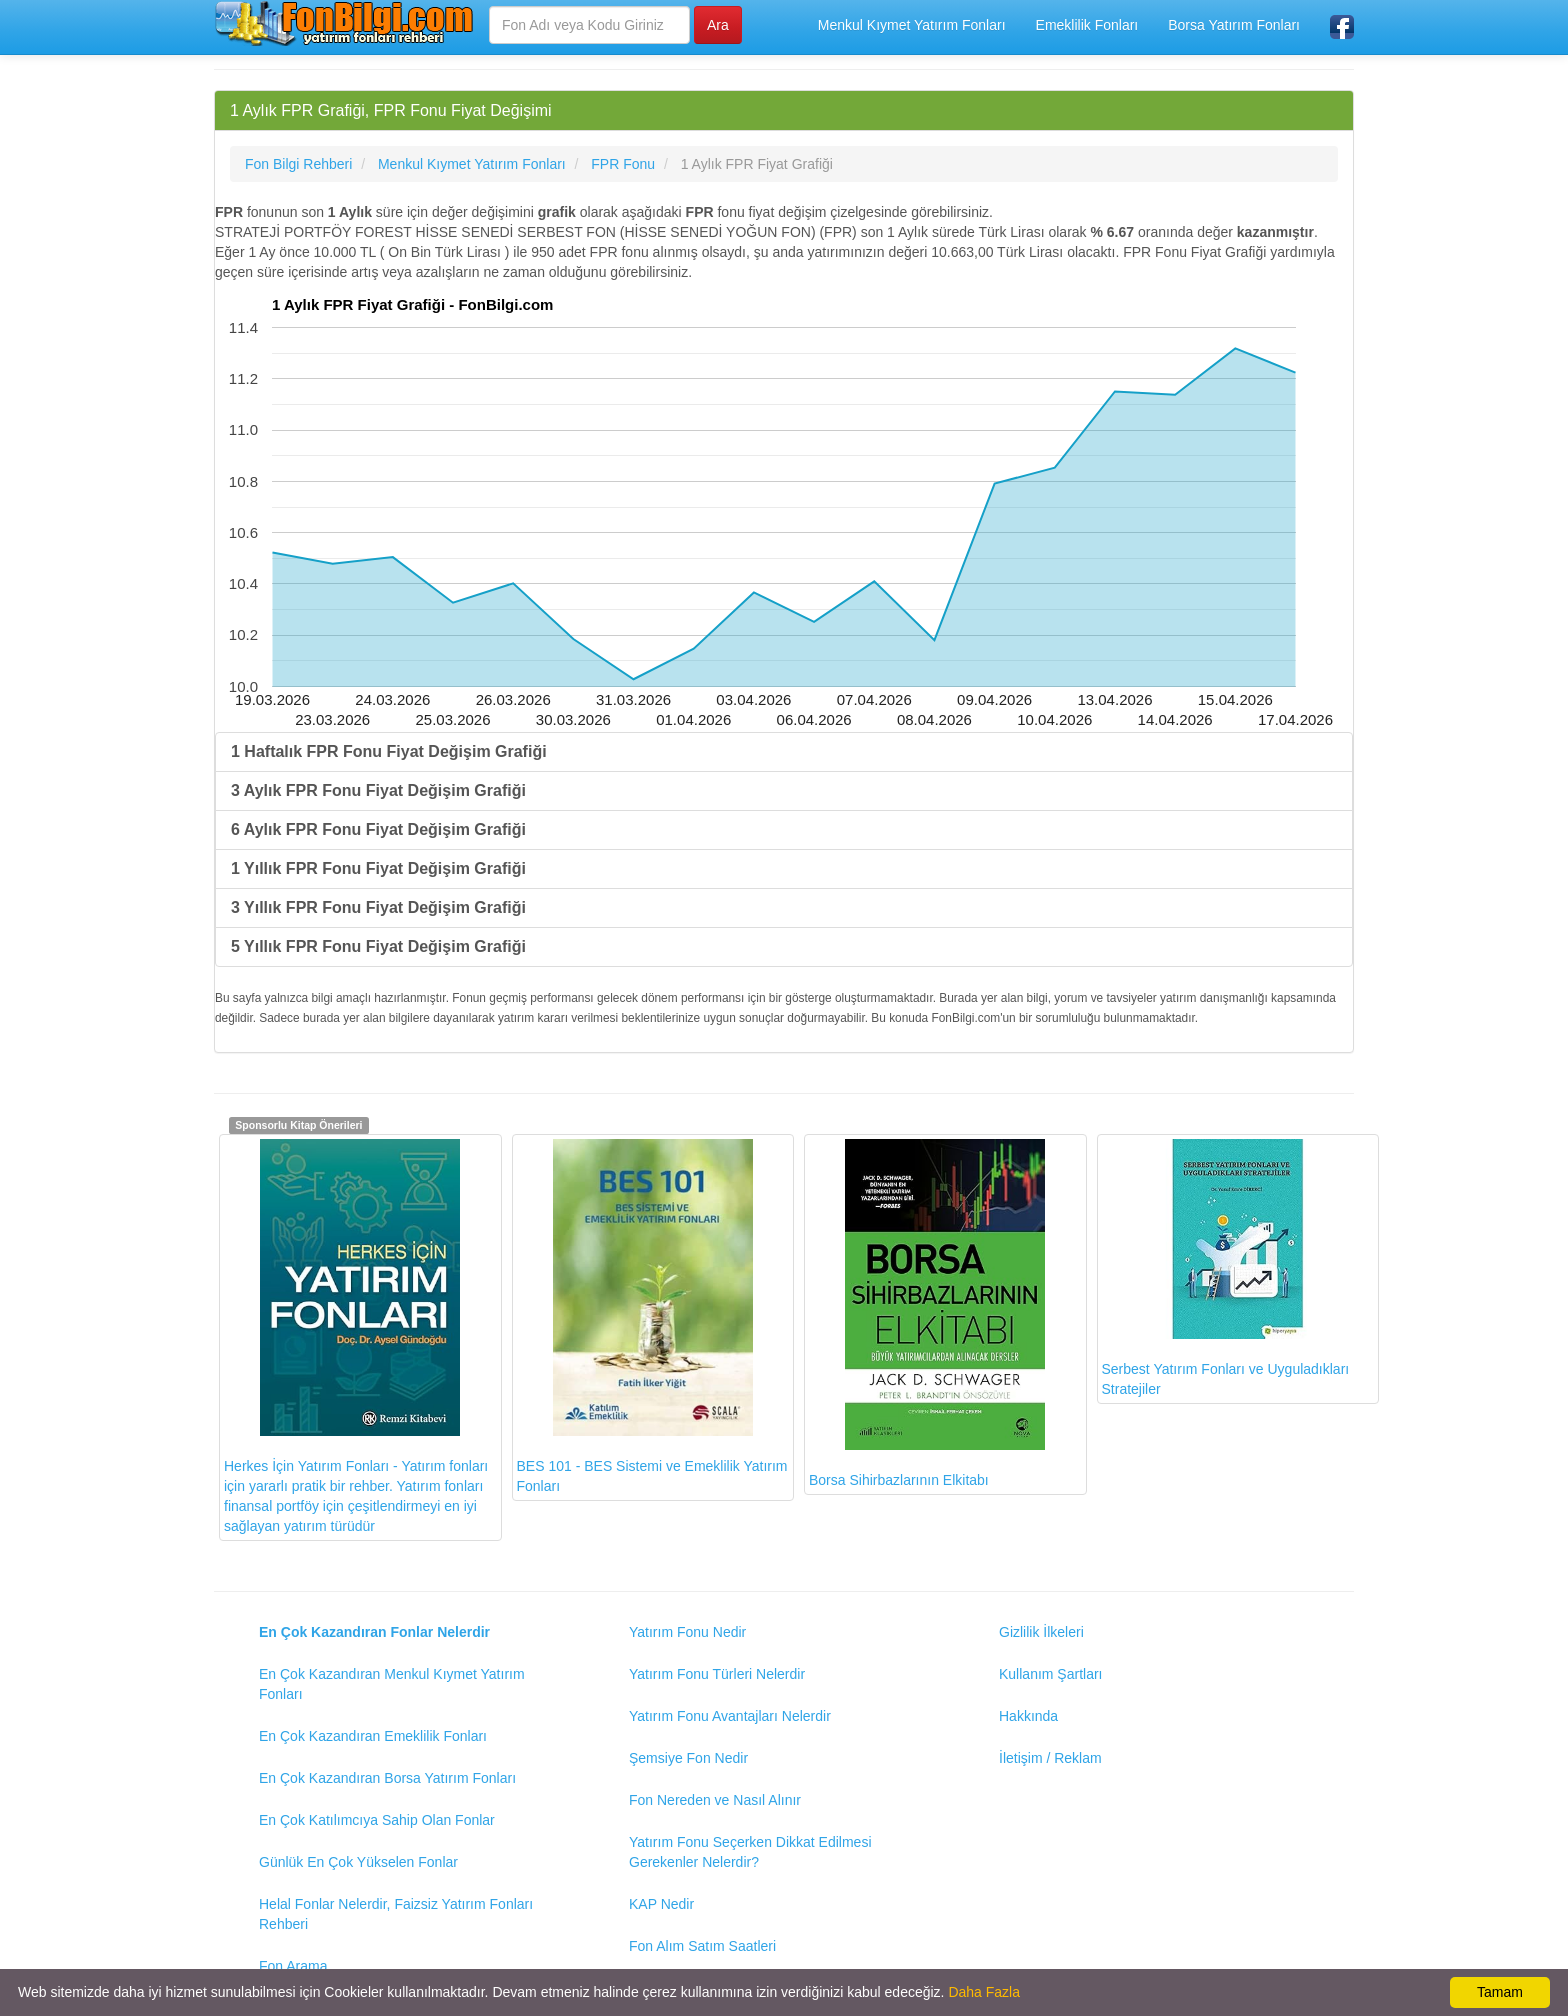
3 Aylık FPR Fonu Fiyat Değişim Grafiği (378, 790)
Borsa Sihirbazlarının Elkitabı (927, 1313)
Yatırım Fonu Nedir (687, 1632)
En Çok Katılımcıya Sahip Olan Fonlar (377, 1820)
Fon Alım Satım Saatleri (702, 1946)
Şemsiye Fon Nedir (688, 1758)
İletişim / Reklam (1050, 1758)
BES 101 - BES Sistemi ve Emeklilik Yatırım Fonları (652, 1316)
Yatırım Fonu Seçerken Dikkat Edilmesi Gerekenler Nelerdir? (750, 1852)
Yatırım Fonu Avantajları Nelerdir (730, 1716)
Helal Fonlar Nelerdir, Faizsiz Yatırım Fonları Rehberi (396, 1914)
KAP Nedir (661, 1904)
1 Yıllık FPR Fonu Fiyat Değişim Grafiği (378, 868)
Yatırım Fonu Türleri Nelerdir (717, 1674)
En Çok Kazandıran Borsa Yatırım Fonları (387, 1778)
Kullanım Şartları (1050, 1674)
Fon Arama (293, 1966)
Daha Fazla (984, 1992)
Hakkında (1028, 1716)
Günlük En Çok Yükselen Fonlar (358, 1862)
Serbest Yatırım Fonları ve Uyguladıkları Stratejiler (1226, 1268)
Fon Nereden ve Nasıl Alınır (715, 1800)
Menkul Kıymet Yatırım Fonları (912, 25)
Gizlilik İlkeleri (1041, 1632)
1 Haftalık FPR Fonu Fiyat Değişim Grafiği (389, 751)
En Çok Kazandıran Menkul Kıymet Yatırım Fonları (392, 1684)
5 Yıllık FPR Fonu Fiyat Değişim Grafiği (378, 946)
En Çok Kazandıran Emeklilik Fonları (373, 1736)
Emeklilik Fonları (1087, 25)
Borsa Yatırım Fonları (1234, 25)
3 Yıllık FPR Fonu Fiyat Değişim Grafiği (378, 907)
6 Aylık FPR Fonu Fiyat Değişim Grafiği (378, 829)
